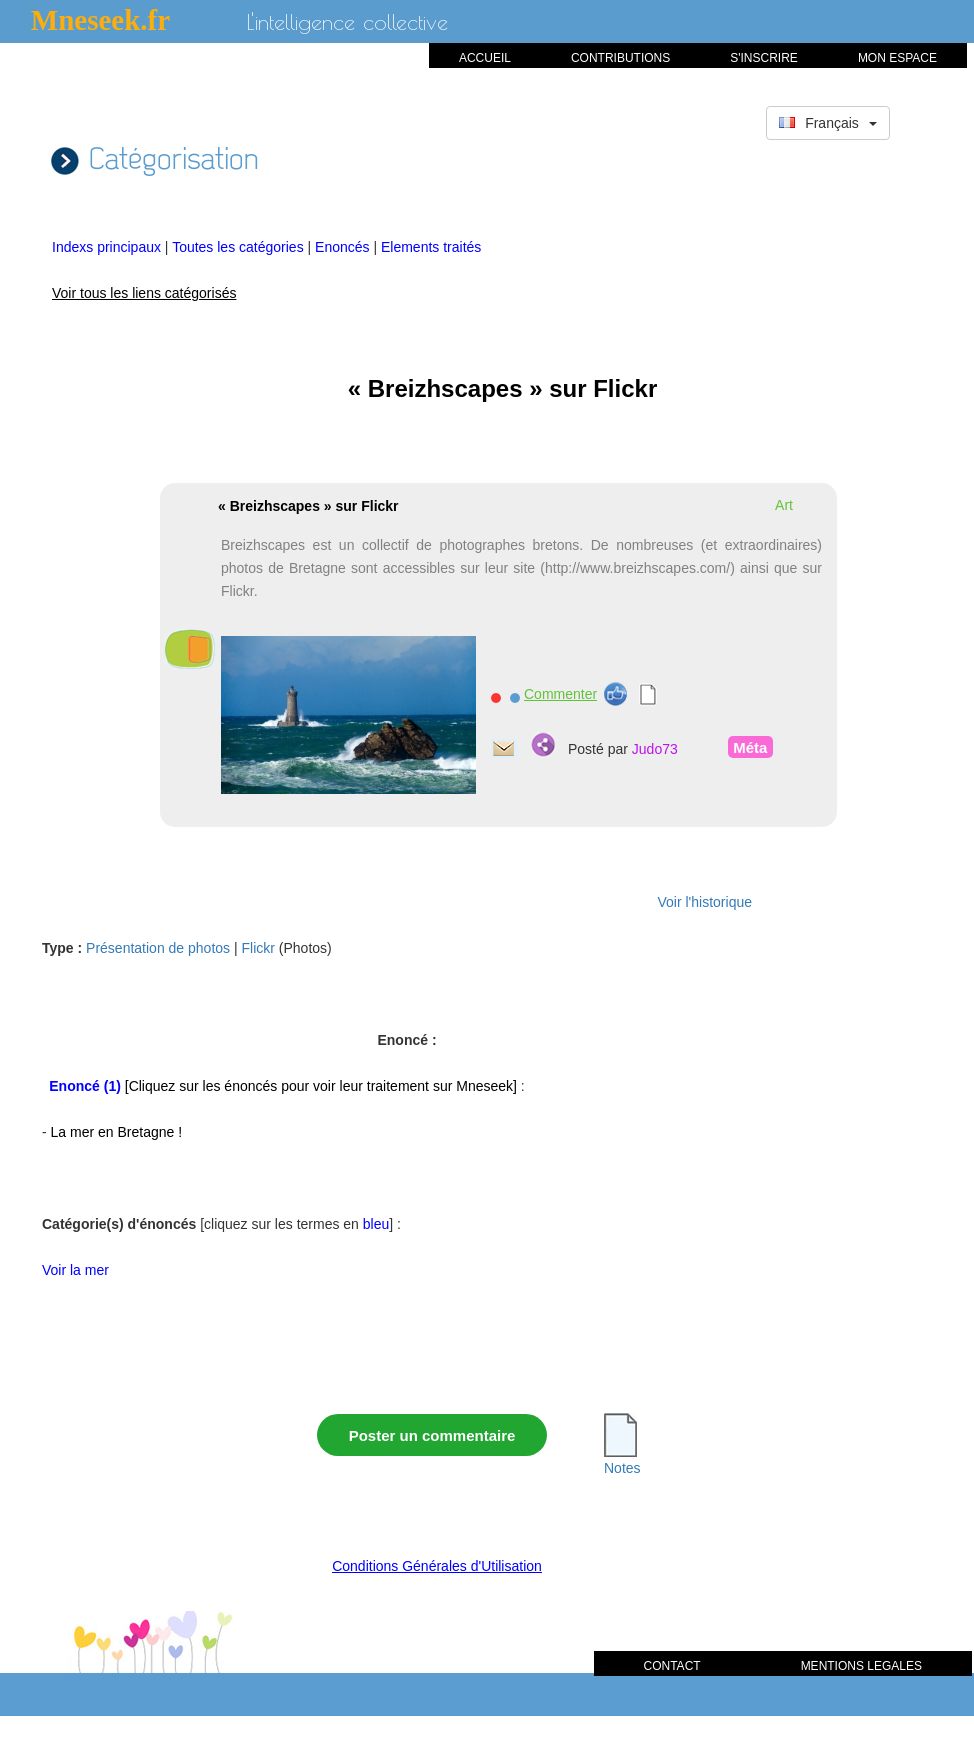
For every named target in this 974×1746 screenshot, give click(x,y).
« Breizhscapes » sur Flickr (308, 506)
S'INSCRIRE (764, 58)
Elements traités (431, 247)
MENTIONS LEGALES (861, 1666)
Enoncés (344, 247)
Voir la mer (75, 1270)
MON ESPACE (897, 58)
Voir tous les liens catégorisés (144, 293)
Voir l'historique (705, 902)
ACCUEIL (485, 58)
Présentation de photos (158, 948)
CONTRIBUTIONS (620, 58)
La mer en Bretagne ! (117, 1132)
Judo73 (655, 749)
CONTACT (672, 1666)
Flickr (258, 948)
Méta (748, 746)
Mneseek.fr (100, 20)
